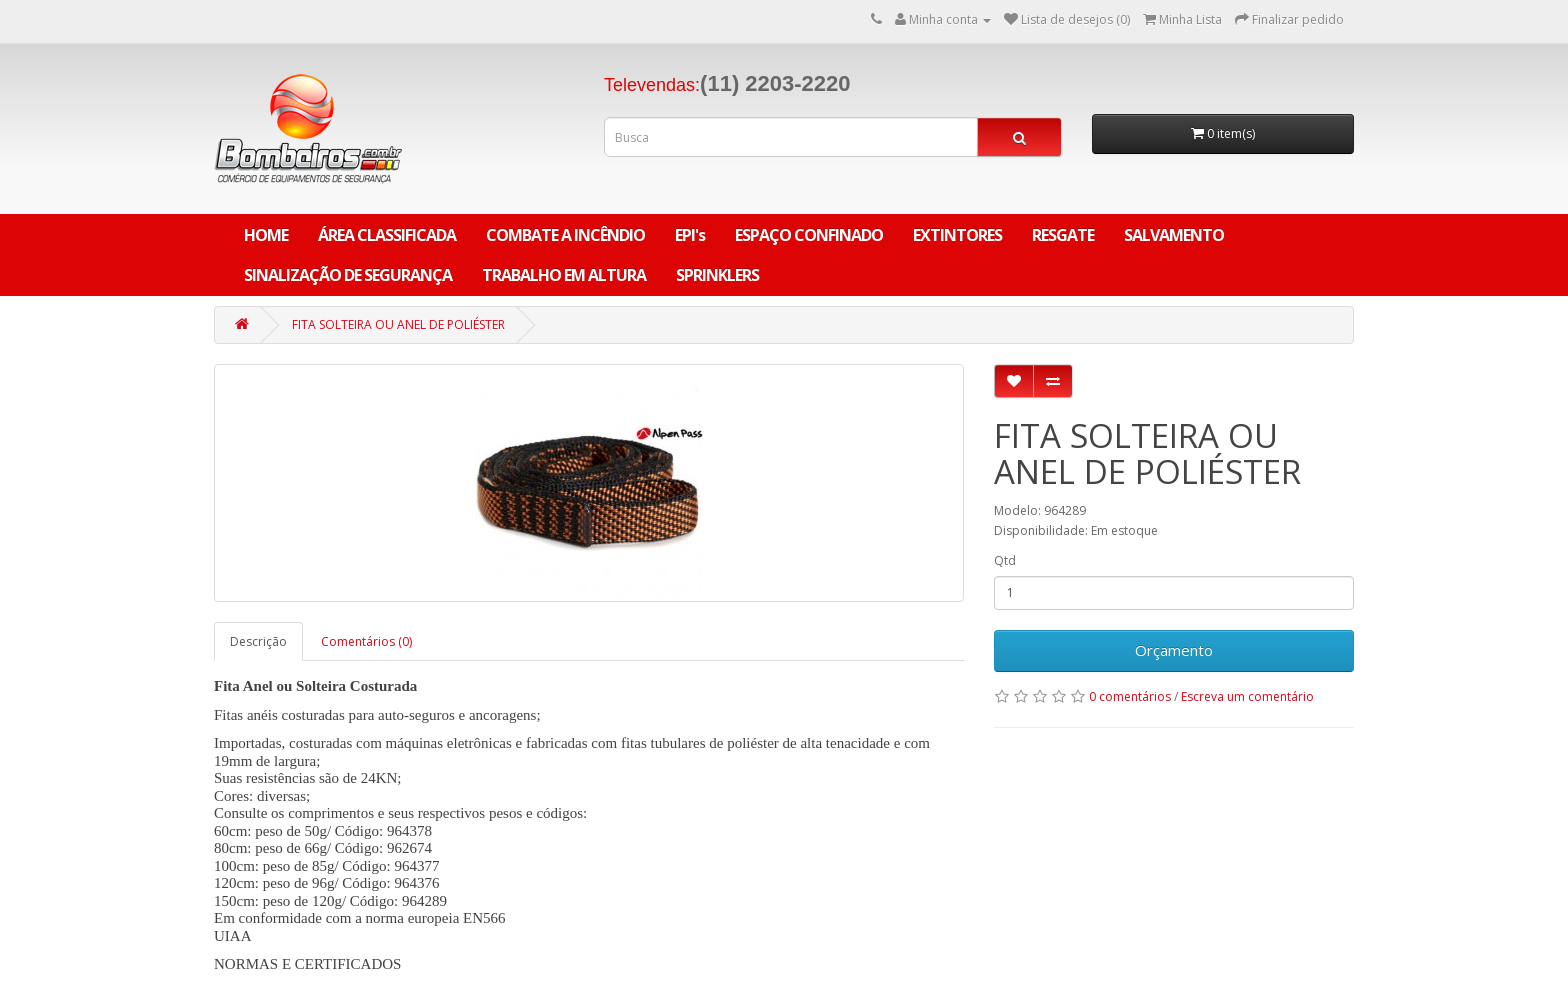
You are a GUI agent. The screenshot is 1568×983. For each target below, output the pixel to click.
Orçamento (1174, 650)
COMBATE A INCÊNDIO (565, 235)
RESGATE (1063, 235)
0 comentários (1130, 696)
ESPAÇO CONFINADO (809, 235)
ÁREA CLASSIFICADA (387, 235)
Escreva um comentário (1247, 696)
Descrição (258, 641)
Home (266, 235)
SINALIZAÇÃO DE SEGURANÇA (348, 275)
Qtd (1005, 560)
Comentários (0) (366, 641)
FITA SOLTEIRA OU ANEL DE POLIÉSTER (398, 324)
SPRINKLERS (717, 275)
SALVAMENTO (1174, 235)
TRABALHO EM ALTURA (564, 275)
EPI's (690, 235)
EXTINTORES (957, 235)
